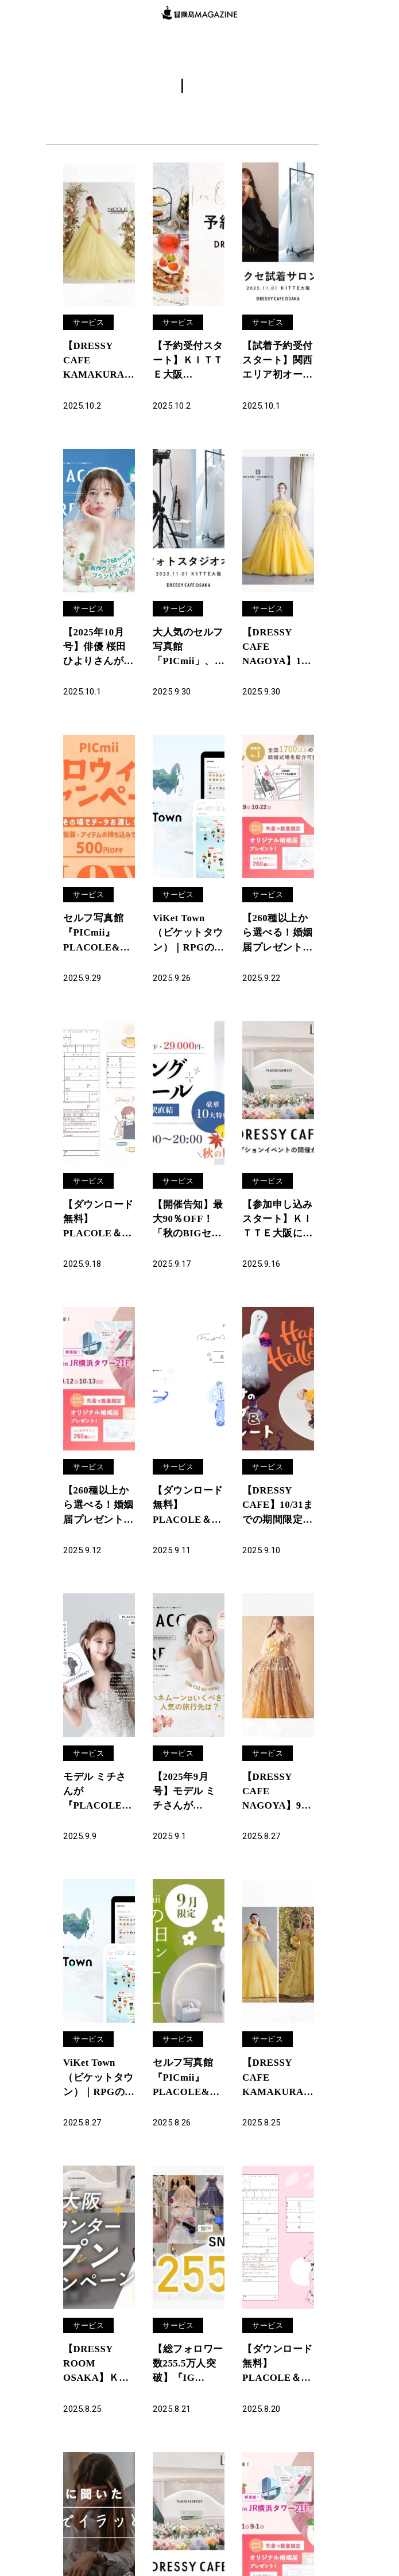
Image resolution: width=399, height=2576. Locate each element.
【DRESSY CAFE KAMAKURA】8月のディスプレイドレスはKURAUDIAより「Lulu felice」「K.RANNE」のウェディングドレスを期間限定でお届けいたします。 (277, 2098)
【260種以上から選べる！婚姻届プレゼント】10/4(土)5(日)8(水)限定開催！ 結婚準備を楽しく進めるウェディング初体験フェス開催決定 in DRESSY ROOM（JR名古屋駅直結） (277, 941)
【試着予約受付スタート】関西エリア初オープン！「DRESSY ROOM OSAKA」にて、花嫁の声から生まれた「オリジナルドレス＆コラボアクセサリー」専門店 (274, 362)
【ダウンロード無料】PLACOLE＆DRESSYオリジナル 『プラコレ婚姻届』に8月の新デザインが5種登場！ (277, 2387)
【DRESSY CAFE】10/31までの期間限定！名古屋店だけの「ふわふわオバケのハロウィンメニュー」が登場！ (274, 1520)
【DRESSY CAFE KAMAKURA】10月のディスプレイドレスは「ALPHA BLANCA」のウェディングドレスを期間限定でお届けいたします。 (97, 362)
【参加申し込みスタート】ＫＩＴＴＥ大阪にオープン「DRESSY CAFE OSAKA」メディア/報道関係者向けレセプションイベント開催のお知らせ (277, 1230)
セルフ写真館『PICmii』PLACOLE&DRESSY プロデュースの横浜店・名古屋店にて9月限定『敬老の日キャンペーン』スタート (187, 2098)
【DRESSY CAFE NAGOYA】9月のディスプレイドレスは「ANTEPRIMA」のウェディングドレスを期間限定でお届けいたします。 (278, 1809)
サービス (89, 322)
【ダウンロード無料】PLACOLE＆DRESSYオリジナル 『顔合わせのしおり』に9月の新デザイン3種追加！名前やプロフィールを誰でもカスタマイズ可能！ (187, 1520)
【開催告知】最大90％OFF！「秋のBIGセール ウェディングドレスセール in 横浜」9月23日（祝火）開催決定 (187, 1230)
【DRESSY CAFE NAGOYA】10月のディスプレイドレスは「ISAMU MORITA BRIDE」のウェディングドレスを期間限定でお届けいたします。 (276, 652)
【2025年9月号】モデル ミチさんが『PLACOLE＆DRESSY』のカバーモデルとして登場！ (186, 1809)
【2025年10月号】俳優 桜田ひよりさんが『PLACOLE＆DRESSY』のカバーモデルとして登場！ (96, 652)
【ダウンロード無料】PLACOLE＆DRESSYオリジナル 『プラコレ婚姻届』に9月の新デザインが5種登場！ (98, 1230)
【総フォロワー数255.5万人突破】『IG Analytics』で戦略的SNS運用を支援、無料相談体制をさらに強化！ (186, 2387)
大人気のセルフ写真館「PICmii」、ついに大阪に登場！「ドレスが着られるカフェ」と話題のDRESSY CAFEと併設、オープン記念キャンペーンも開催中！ (186, 652)
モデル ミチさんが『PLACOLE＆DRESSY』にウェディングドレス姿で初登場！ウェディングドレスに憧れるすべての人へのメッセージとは (96, 1809)
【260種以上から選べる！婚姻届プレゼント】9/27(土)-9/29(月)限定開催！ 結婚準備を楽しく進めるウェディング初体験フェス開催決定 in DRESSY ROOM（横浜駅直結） (98, 1520)
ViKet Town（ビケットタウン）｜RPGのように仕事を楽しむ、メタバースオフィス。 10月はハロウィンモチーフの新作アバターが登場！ (186, 941)
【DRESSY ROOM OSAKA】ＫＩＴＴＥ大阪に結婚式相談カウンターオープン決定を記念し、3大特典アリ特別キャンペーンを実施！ (98, 2387)
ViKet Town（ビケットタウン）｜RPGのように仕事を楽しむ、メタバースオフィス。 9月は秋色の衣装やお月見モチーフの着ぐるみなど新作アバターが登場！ (96, 2098)
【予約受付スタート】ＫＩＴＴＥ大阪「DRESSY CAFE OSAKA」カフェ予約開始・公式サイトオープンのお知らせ (188, 362)
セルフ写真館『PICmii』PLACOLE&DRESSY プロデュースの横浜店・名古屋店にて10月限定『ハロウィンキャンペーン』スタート (98, 941)
